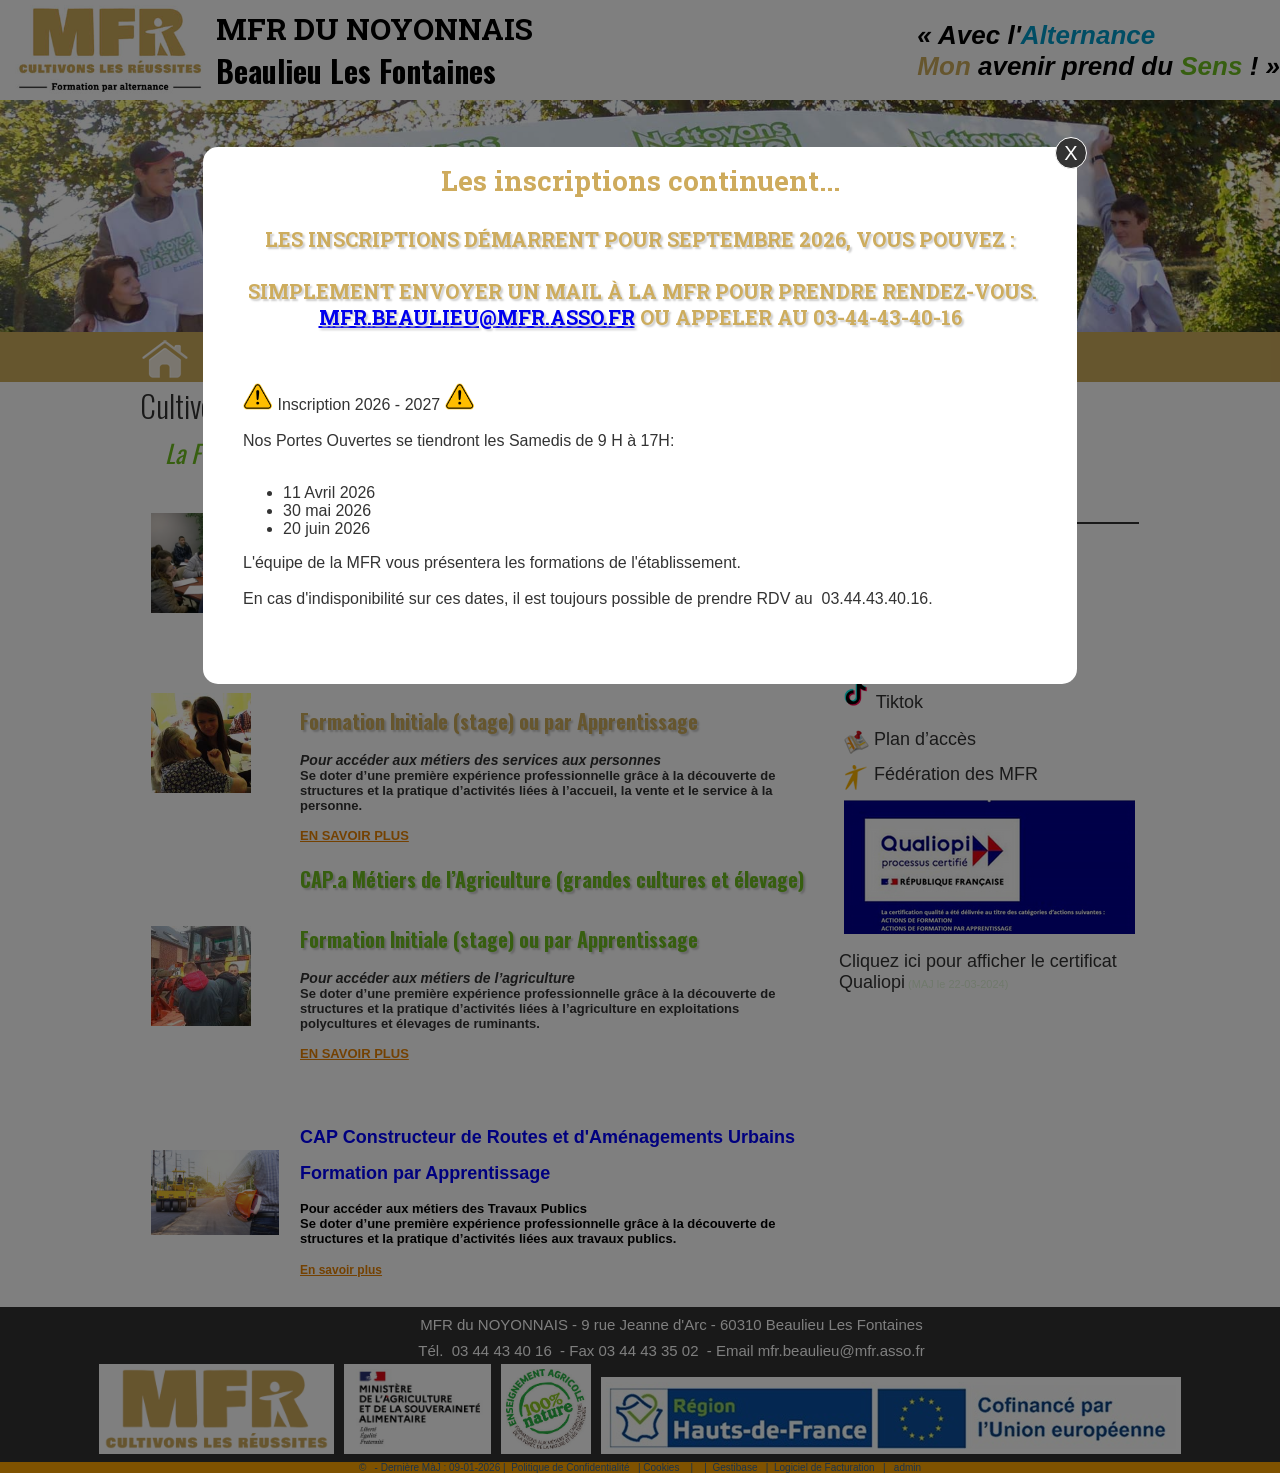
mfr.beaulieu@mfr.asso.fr (477, 317)
